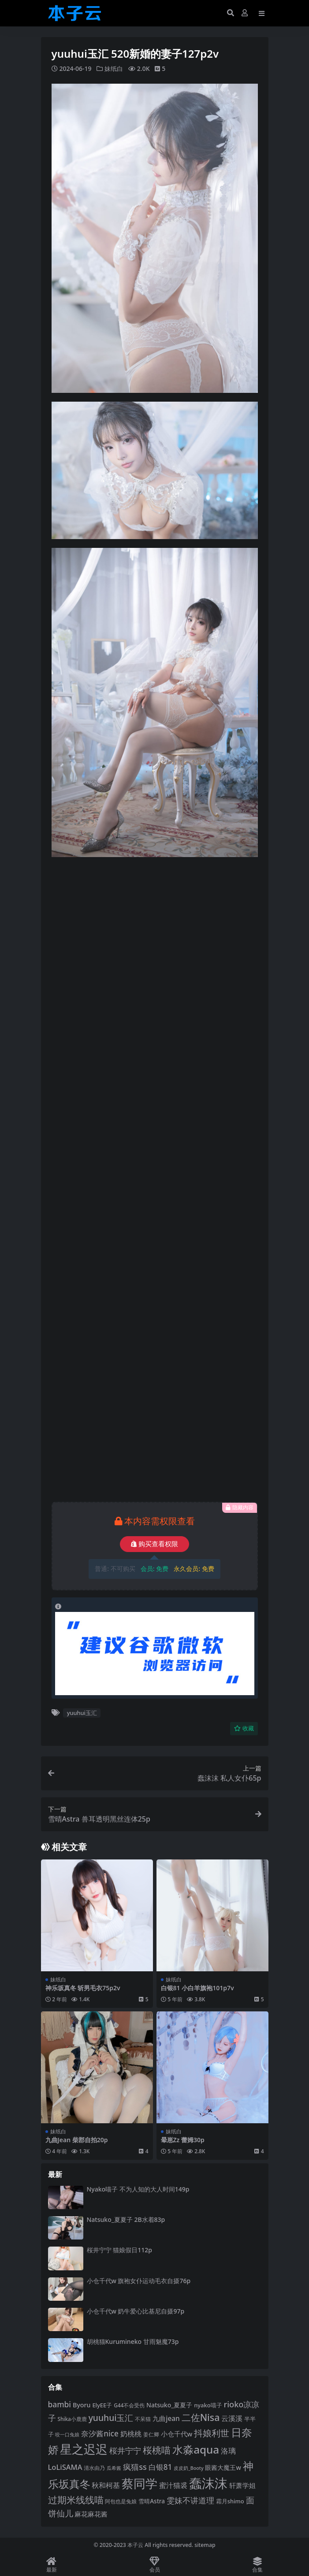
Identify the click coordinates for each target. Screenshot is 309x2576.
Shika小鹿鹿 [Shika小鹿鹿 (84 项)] (71, 2418)
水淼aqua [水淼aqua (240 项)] (195, 2449)
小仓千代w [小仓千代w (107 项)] (177, 2433)
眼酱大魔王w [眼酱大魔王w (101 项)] (223, 2467)
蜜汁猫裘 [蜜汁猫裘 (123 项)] (173, 2485)
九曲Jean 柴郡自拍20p (76, 2140)
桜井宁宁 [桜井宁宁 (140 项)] (125, 2450)
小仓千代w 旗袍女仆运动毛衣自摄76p (139, 2281)
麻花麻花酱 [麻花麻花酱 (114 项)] (91, 2514)
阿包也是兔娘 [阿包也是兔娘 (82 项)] (121, 2501)
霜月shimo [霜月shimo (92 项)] (230, 2501)
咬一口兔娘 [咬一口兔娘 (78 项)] (67, 2434)
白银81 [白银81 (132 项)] (160, 2467)
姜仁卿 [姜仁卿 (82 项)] (151, 2434)
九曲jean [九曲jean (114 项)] (166, 2418)
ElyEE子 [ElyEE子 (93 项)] (102, 2405)
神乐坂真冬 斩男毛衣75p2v (82, 1988)
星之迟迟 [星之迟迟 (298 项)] (84, 2449)
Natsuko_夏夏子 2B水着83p (126, 2219)
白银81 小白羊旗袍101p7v (197, 1988)
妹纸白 (113, 68)
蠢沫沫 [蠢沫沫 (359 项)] (208, 2483)
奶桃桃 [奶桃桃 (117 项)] (130, 2434)
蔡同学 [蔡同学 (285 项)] (139, 2483)
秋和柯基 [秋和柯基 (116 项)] (106, 2485)
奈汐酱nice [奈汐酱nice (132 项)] (99, 2433)
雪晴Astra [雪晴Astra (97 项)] (151, 2501)
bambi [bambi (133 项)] (59, 2404)
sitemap (204, 2545)
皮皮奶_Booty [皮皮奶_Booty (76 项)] (188, 2468)
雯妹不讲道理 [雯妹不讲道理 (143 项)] (190, 2500)
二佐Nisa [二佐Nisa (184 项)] (201, 2417)
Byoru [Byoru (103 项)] (82, 2405)
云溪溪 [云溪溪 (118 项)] (231, 2418)
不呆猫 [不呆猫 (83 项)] (143, 2419)
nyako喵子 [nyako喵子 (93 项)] (208, 2405)
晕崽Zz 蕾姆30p (183, 2140)
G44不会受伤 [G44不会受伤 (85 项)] (129, 2405)
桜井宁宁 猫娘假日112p (119, 2250)
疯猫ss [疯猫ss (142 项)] (135, 2466)
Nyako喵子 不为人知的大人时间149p (138, 2189)
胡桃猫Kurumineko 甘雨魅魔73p (133, 2341)
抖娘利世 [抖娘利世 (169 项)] (211, 2433)
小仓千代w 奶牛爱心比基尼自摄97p (136, 2311)
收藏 (244, 1728)
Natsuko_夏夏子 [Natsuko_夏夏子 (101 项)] (169, 2405)
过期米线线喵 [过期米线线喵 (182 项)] (76, 2500)
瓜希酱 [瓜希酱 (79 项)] (114, 2468)
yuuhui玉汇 (82, 1713)
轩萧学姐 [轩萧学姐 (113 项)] (242, 2485)
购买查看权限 (154, 1544)
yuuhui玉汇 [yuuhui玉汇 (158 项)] (111, 2418)
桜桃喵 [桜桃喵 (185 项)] (157, 2449)
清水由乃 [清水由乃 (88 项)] (94, 2468)
